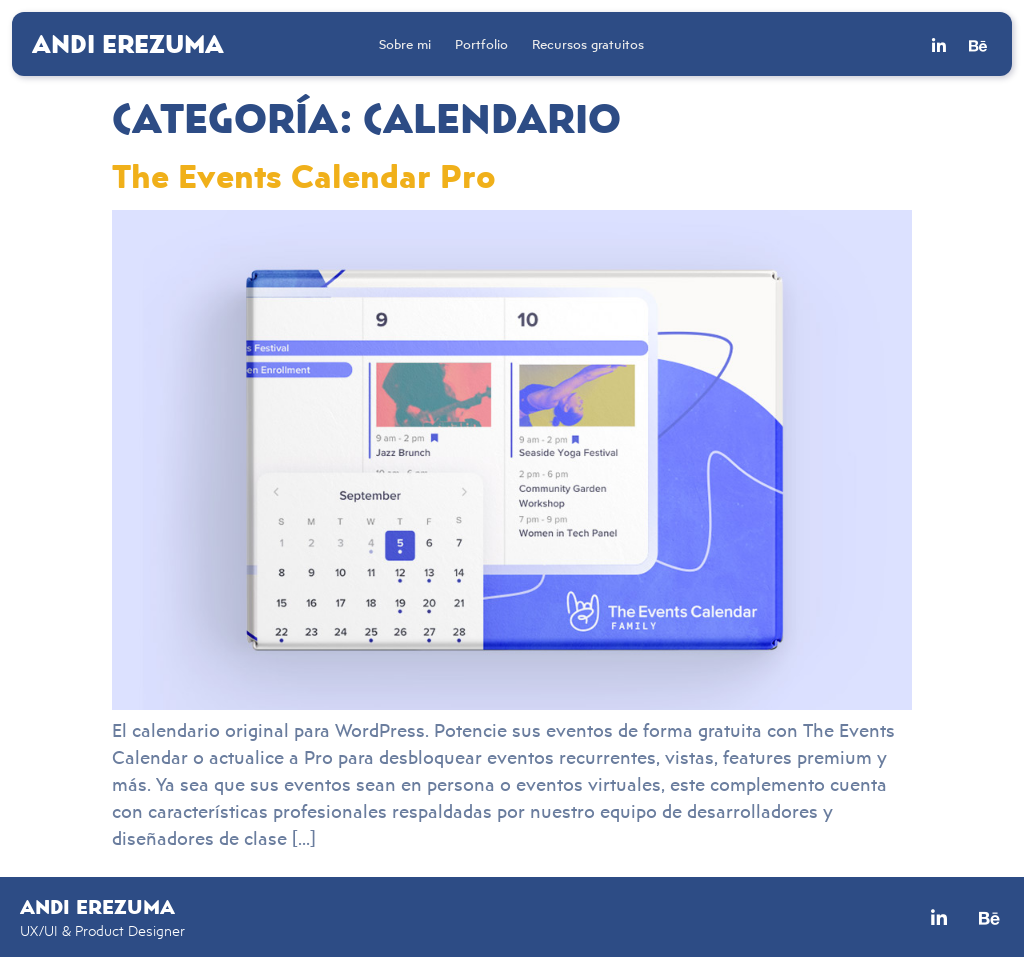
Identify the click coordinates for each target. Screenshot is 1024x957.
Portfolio (481, 44)
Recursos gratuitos (588, 44)
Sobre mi (405, 44)
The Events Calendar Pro (304, 175)
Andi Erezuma (128, 43)
